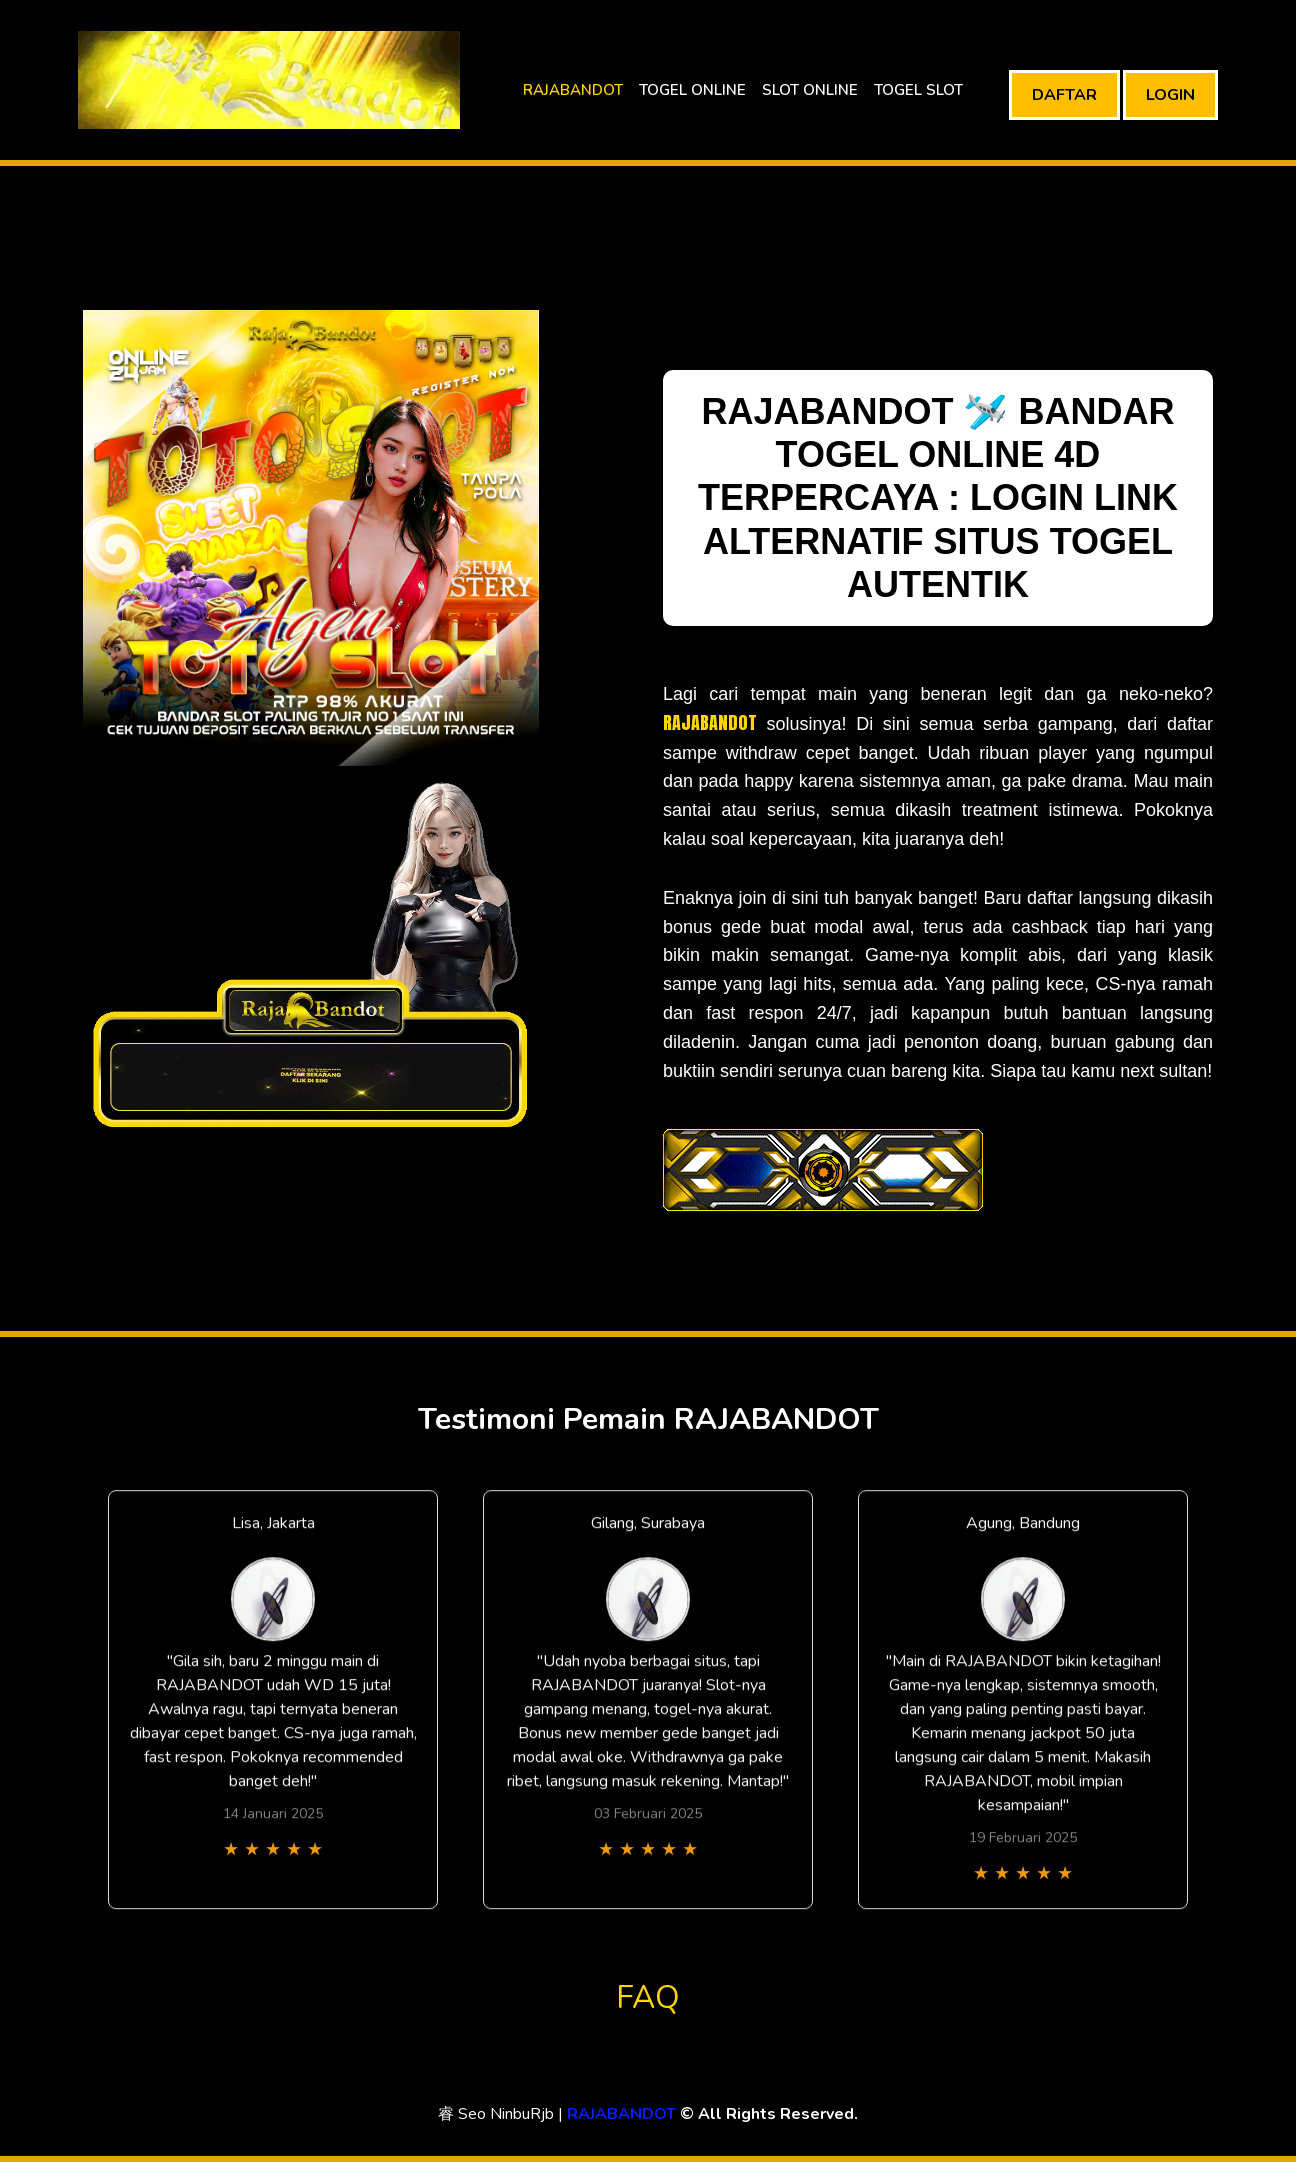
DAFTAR (1064, 95)
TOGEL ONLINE (692, 90)
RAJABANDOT (573, 90)
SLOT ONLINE (810, 90)
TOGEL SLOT (918, 90)
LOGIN (1170, 95)
